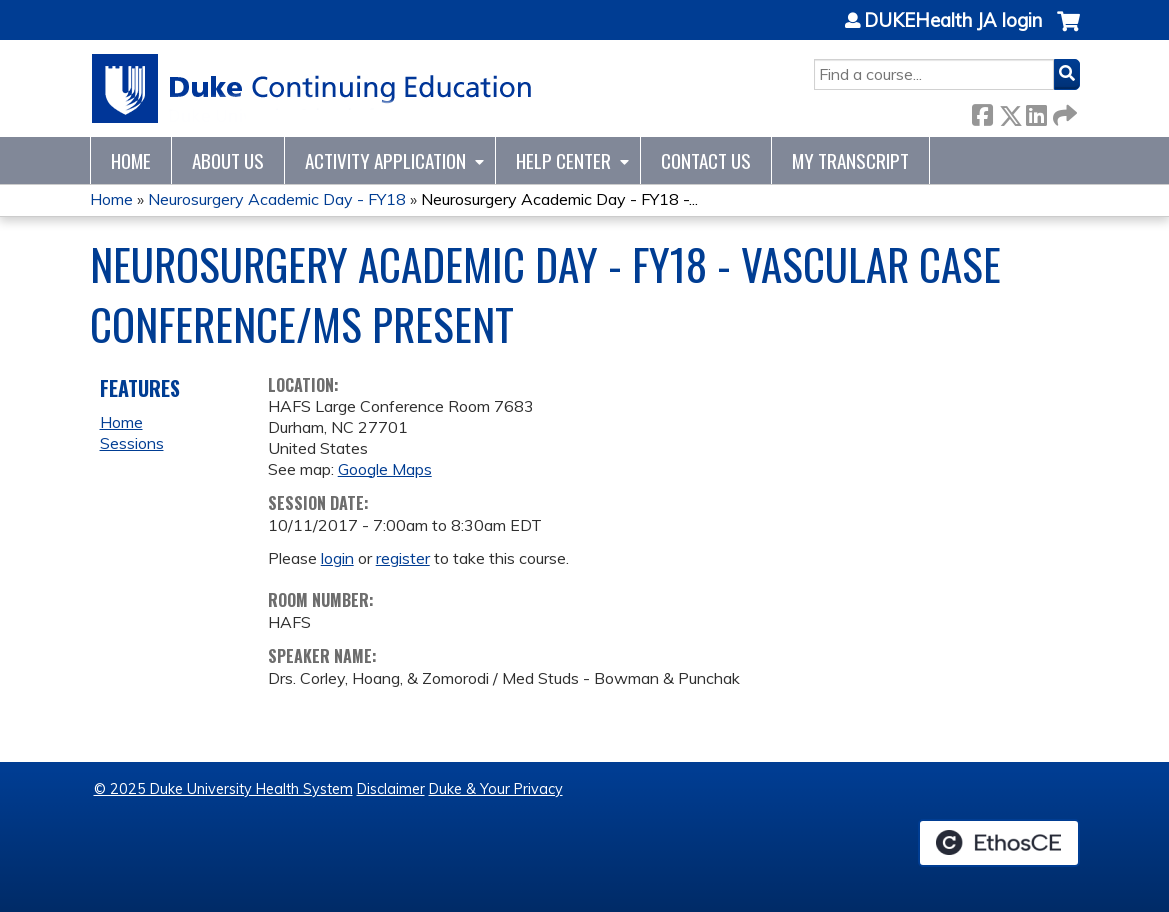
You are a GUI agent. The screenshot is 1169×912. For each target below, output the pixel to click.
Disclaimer (391, 789)
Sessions (132, 443)
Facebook (982, 111)
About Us (228, 160)
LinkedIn (1036, 111)
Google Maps (385, 469)
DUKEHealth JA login (953, 21)
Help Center (563, 160)
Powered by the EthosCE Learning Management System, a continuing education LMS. (999, 843)
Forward (1063, 111)
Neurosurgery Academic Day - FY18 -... (559, 199)
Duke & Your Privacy (496, 789)
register (403, 558)
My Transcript (850, 160)
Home (131, 160)
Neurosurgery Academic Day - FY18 (277, 199)
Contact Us (706, 160)
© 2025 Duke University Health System (223, 789)
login (337, 558)
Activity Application (385, 160)
